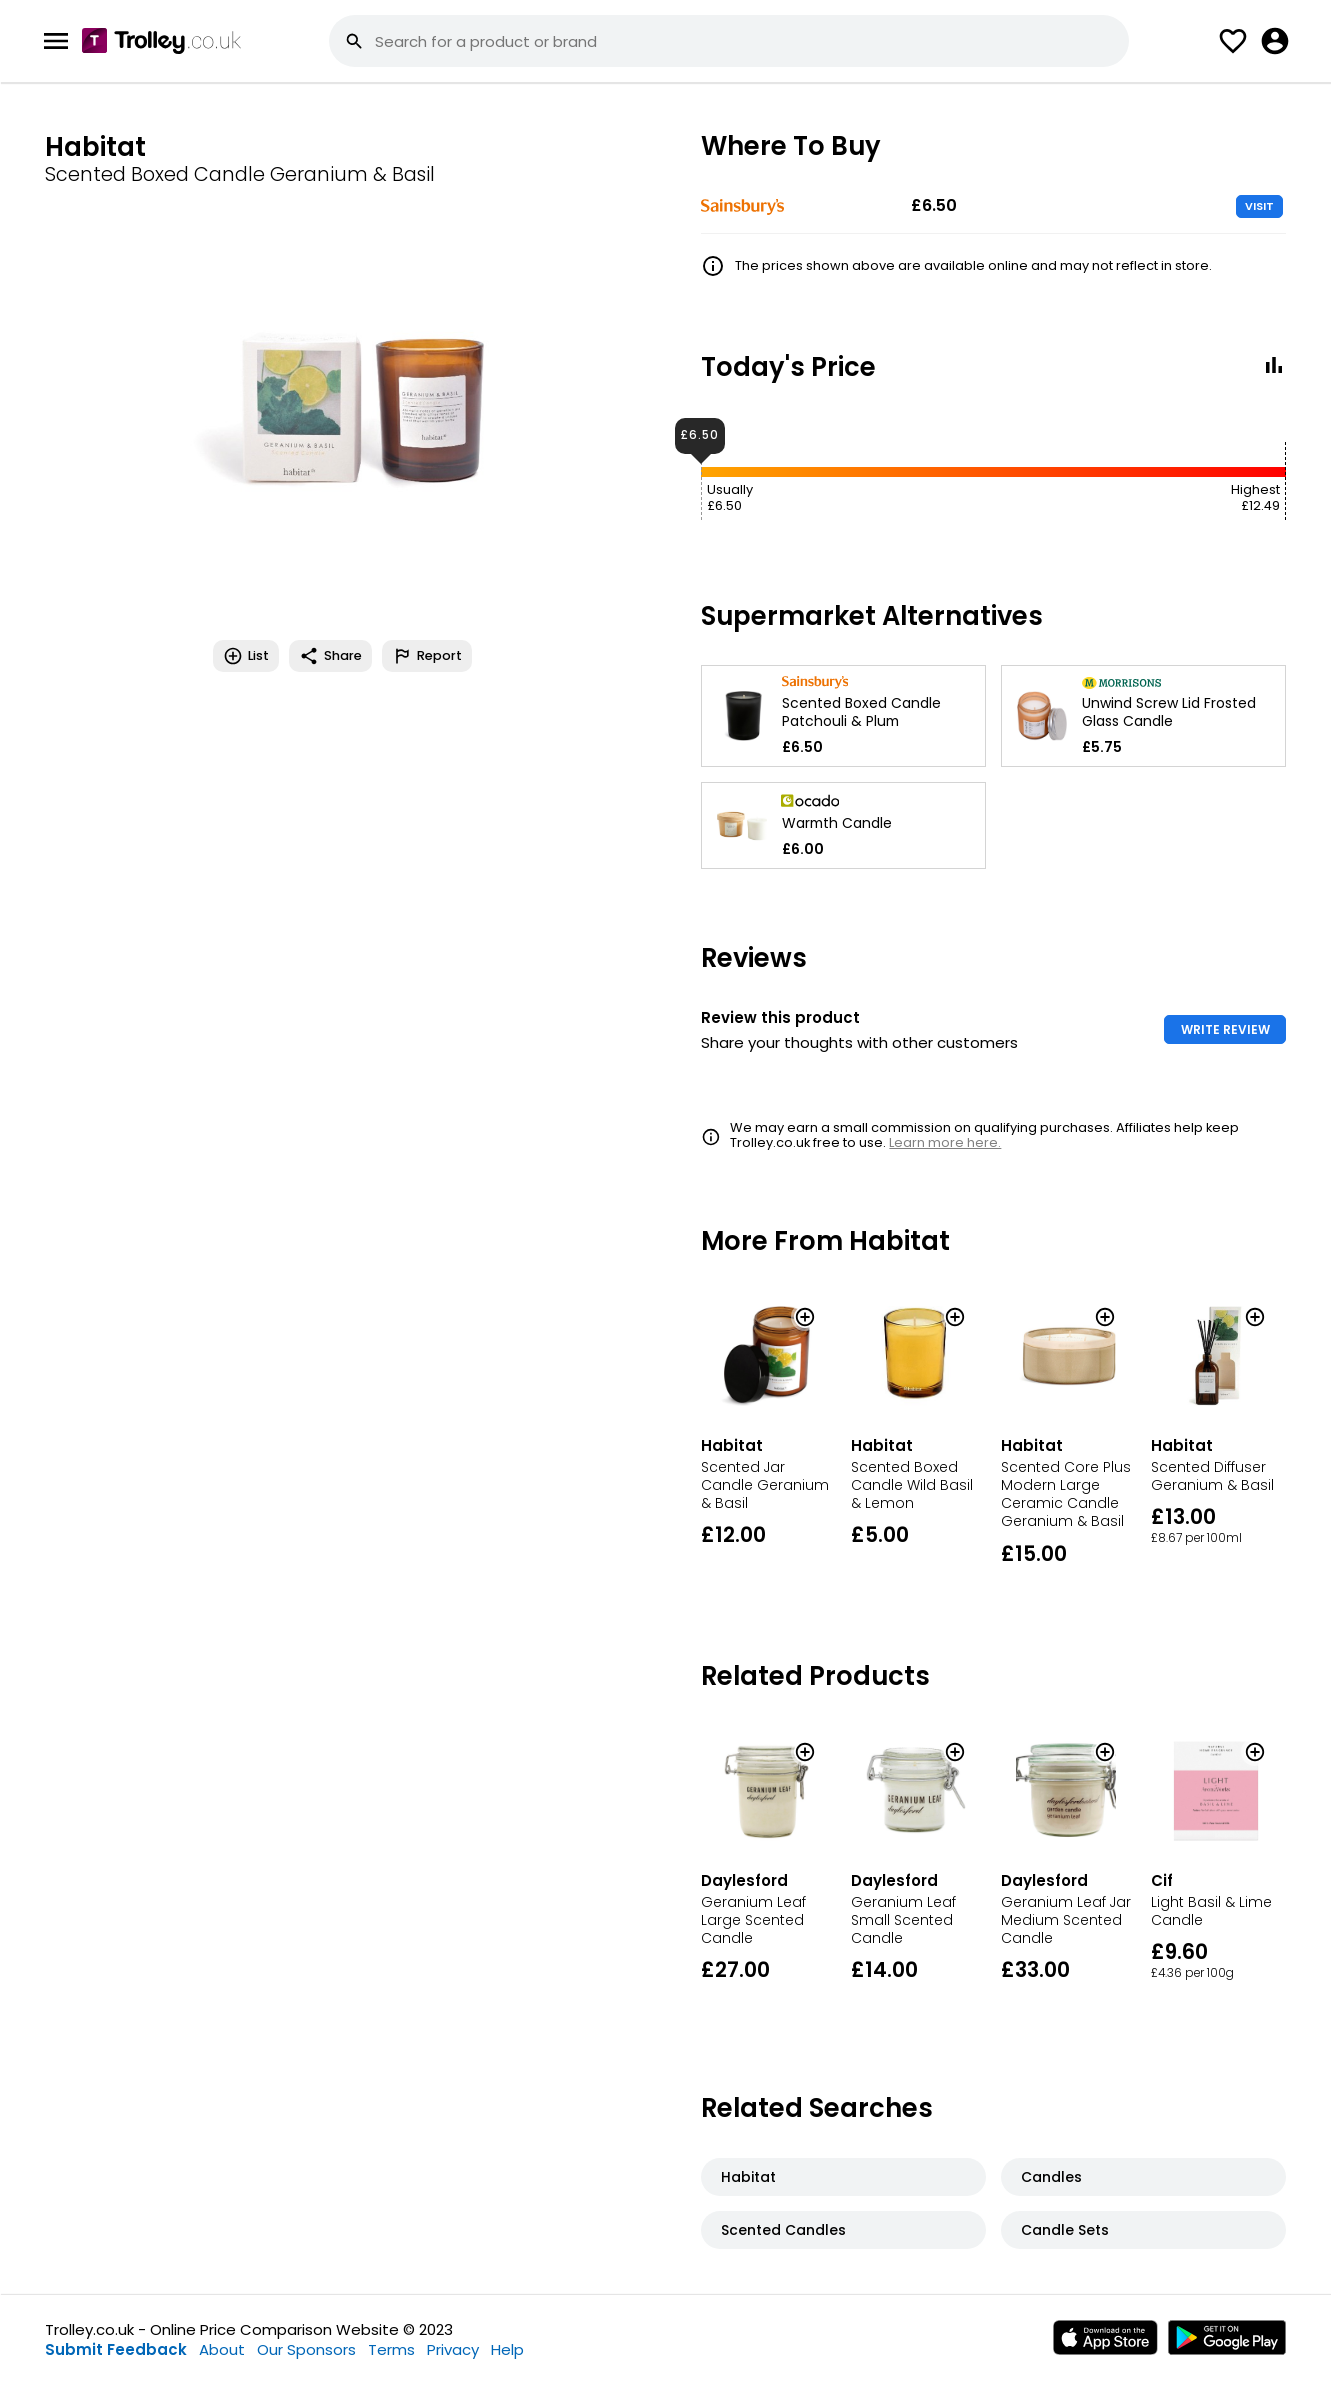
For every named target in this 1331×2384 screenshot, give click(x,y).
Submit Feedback (116, 2349)
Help (507, 2349)
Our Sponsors (306, 2349)
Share (330, 656)
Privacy (453, 2349)
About (222, 2349)
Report (427, 656)
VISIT (1259, 206)
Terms (391, 2349)
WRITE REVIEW (1225, 1029)
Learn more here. (945, 1142)
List (246, 656)
